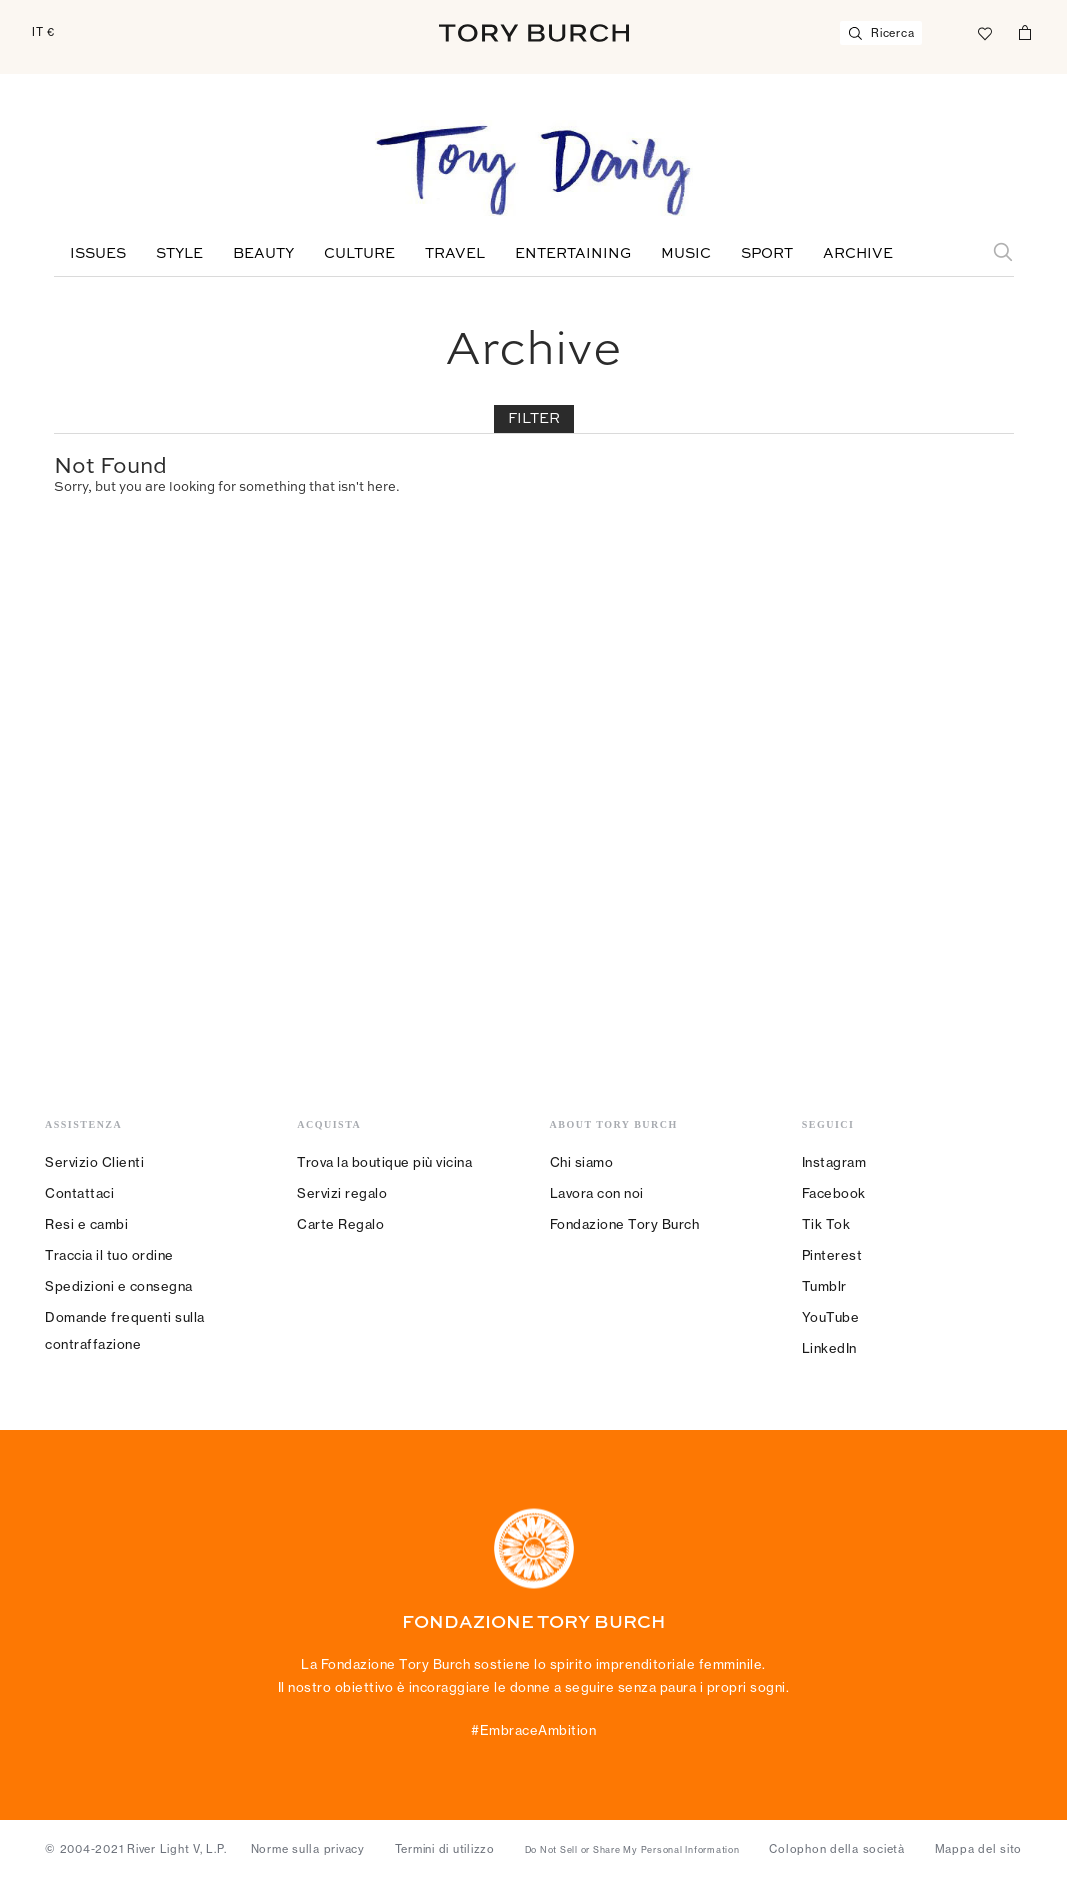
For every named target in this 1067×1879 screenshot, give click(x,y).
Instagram (834, 1162)
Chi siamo (582, 1162)
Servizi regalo (342, 1193)
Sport (767, 254)
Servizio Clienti (94, 1162)
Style (179, 254)
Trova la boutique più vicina (384, 1162)
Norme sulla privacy (308, 1849)
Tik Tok (826, 1224)
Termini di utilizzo (445, 1849)
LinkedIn (829, 1348)
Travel (455, 254)
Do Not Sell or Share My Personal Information (632, 1850)
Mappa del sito (979, 1849)
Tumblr (824, 1286)
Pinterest (832, 1255)
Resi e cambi (86, 1224)
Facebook (834, 1193)
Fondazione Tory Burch (625, 1224)
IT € (43, 32)
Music (686, 254)
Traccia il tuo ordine (109, 1255)
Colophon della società (837, 1849)
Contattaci (79, 1193)
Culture (359, 254)
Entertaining (573, 254)
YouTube (831, 1317)
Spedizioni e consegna (119, 1286)
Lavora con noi (597, 1193)
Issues (98, 254)
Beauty (263, 254)
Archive (858, 254)
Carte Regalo (340, 1224)
